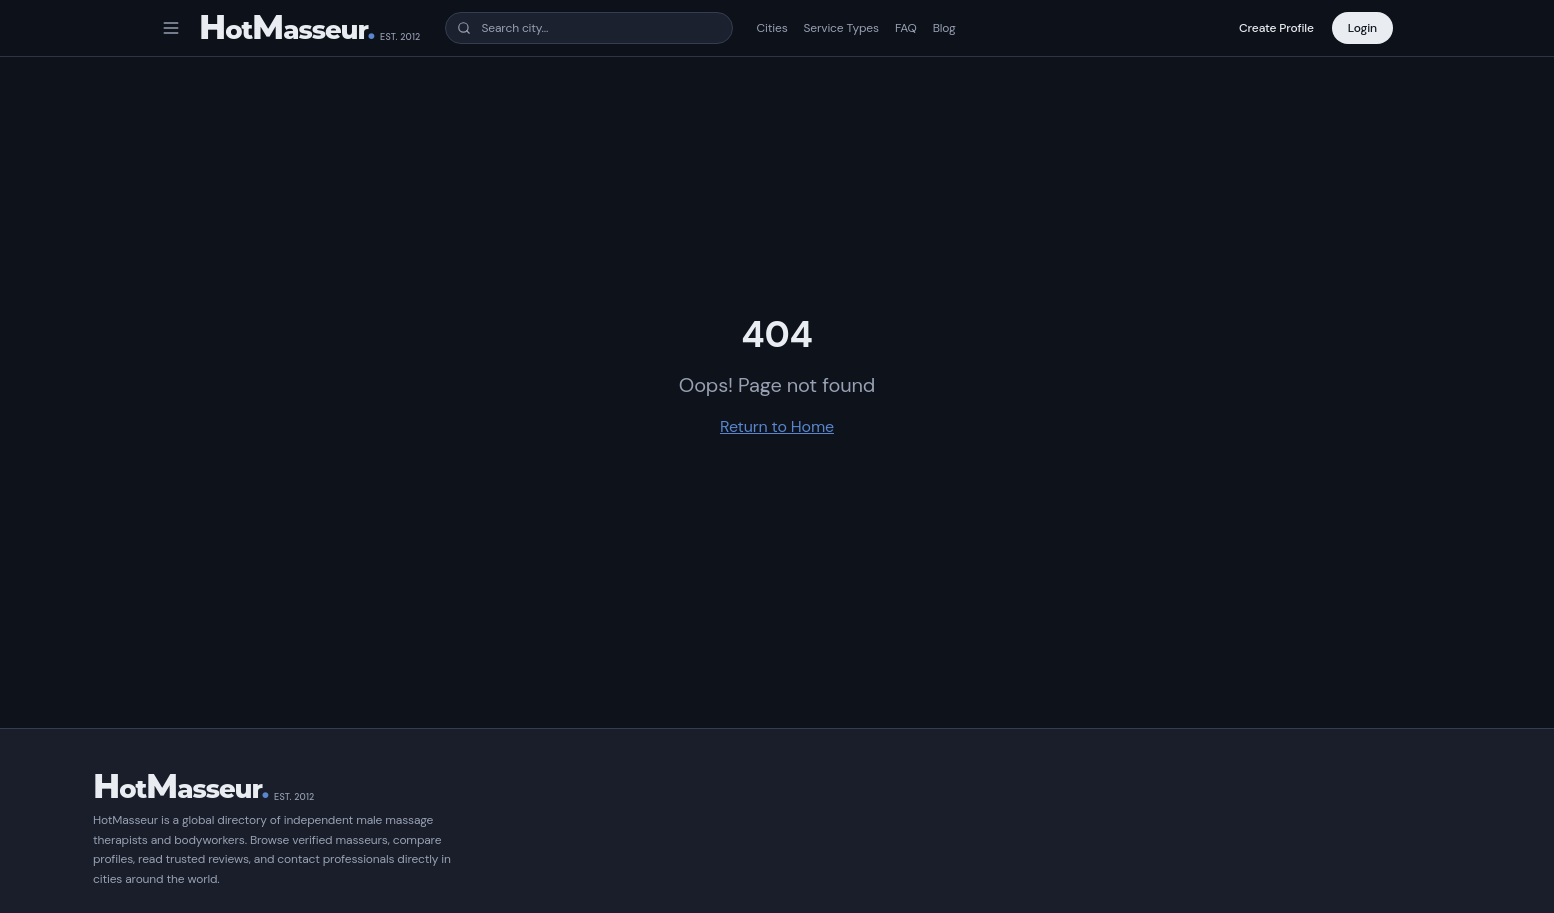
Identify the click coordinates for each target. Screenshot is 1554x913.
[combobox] (589, 28)
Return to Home (777, 426)
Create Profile (1276, 28)
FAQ (906, 28)
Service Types (841, 28)
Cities (772, 28)
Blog (944, 28)
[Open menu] (171, 28)
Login (1362, 28)
